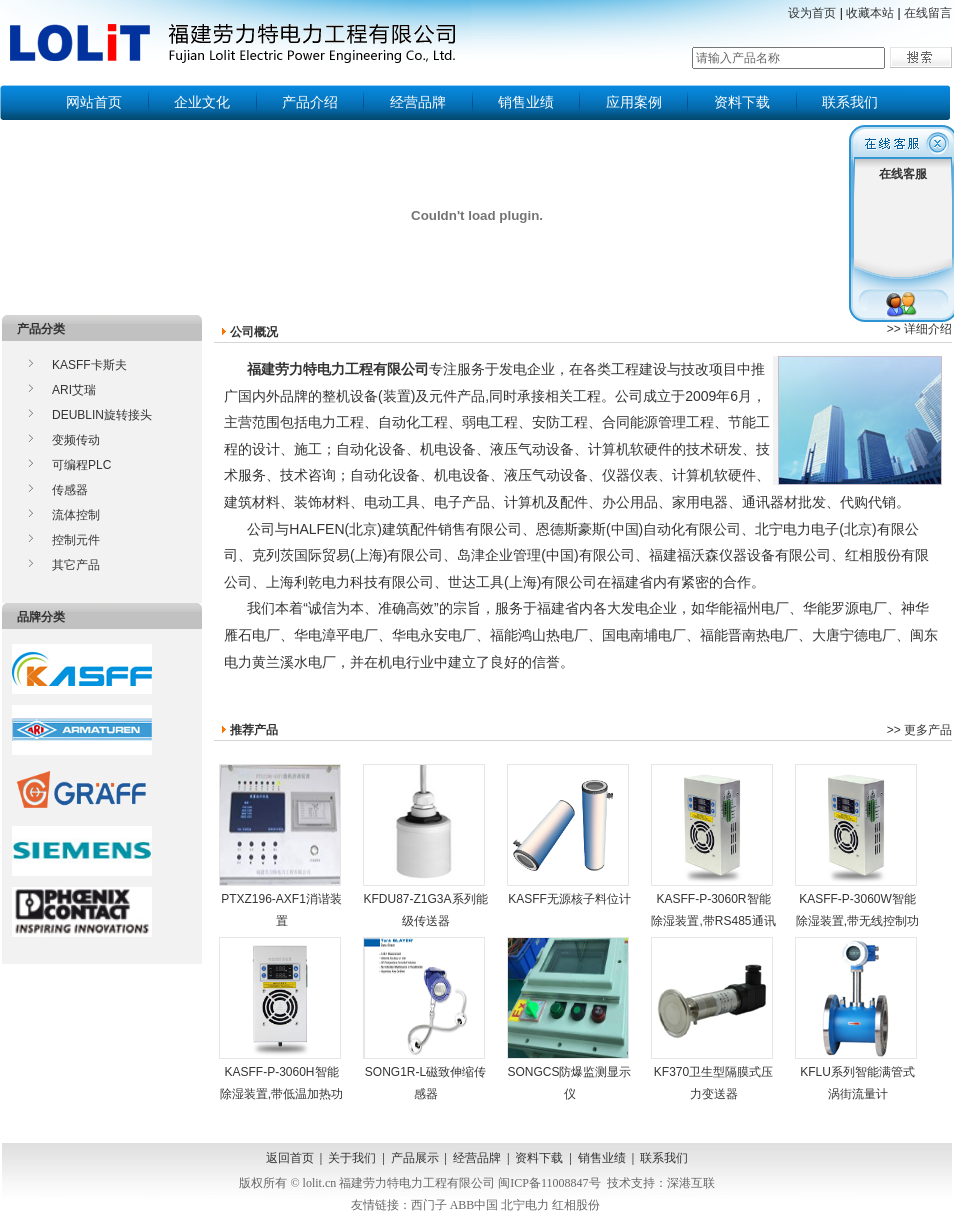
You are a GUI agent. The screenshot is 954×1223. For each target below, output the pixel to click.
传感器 (70, 490)
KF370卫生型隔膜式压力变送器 (712, 1019)
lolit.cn (320, 1183)
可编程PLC (81, 465)
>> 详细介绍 (919, 329)
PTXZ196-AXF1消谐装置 (280, 846)
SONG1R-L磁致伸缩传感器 (424, 1019)
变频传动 (76, 440)
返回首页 (290, 1158)
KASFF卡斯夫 (89, 365)
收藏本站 (870, 13)
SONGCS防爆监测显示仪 (569, 1019)
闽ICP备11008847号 (549, 1183)
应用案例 (634, 102)
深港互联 (691, 1183)
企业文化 (202, 102)
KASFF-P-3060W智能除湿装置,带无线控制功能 (857, 856)
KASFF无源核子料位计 (569, 835)
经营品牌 (418, 102)
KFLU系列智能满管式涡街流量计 (856, 1019)
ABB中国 (474, 1205)
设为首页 (812, 13)
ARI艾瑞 (74, 390)
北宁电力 (525, 1205)
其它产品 (76, 565)
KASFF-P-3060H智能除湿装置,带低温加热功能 (281, 1029)
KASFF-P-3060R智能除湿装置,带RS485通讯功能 (713, 856)
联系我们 (850, 102)
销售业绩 (526, 102)
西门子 (429, 1205)
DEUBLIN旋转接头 (102, 415)
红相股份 (576, 1205)
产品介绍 (310, 102)
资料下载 (742, 102)
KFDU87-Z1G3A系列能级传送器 (425, 846)
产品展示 (415, 1158)
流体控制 (76, 515)
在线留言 (928, 13)
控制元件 (76, 540)
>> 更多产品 (919, 730)
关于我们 (352, 1158)
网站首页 (94, 102)
